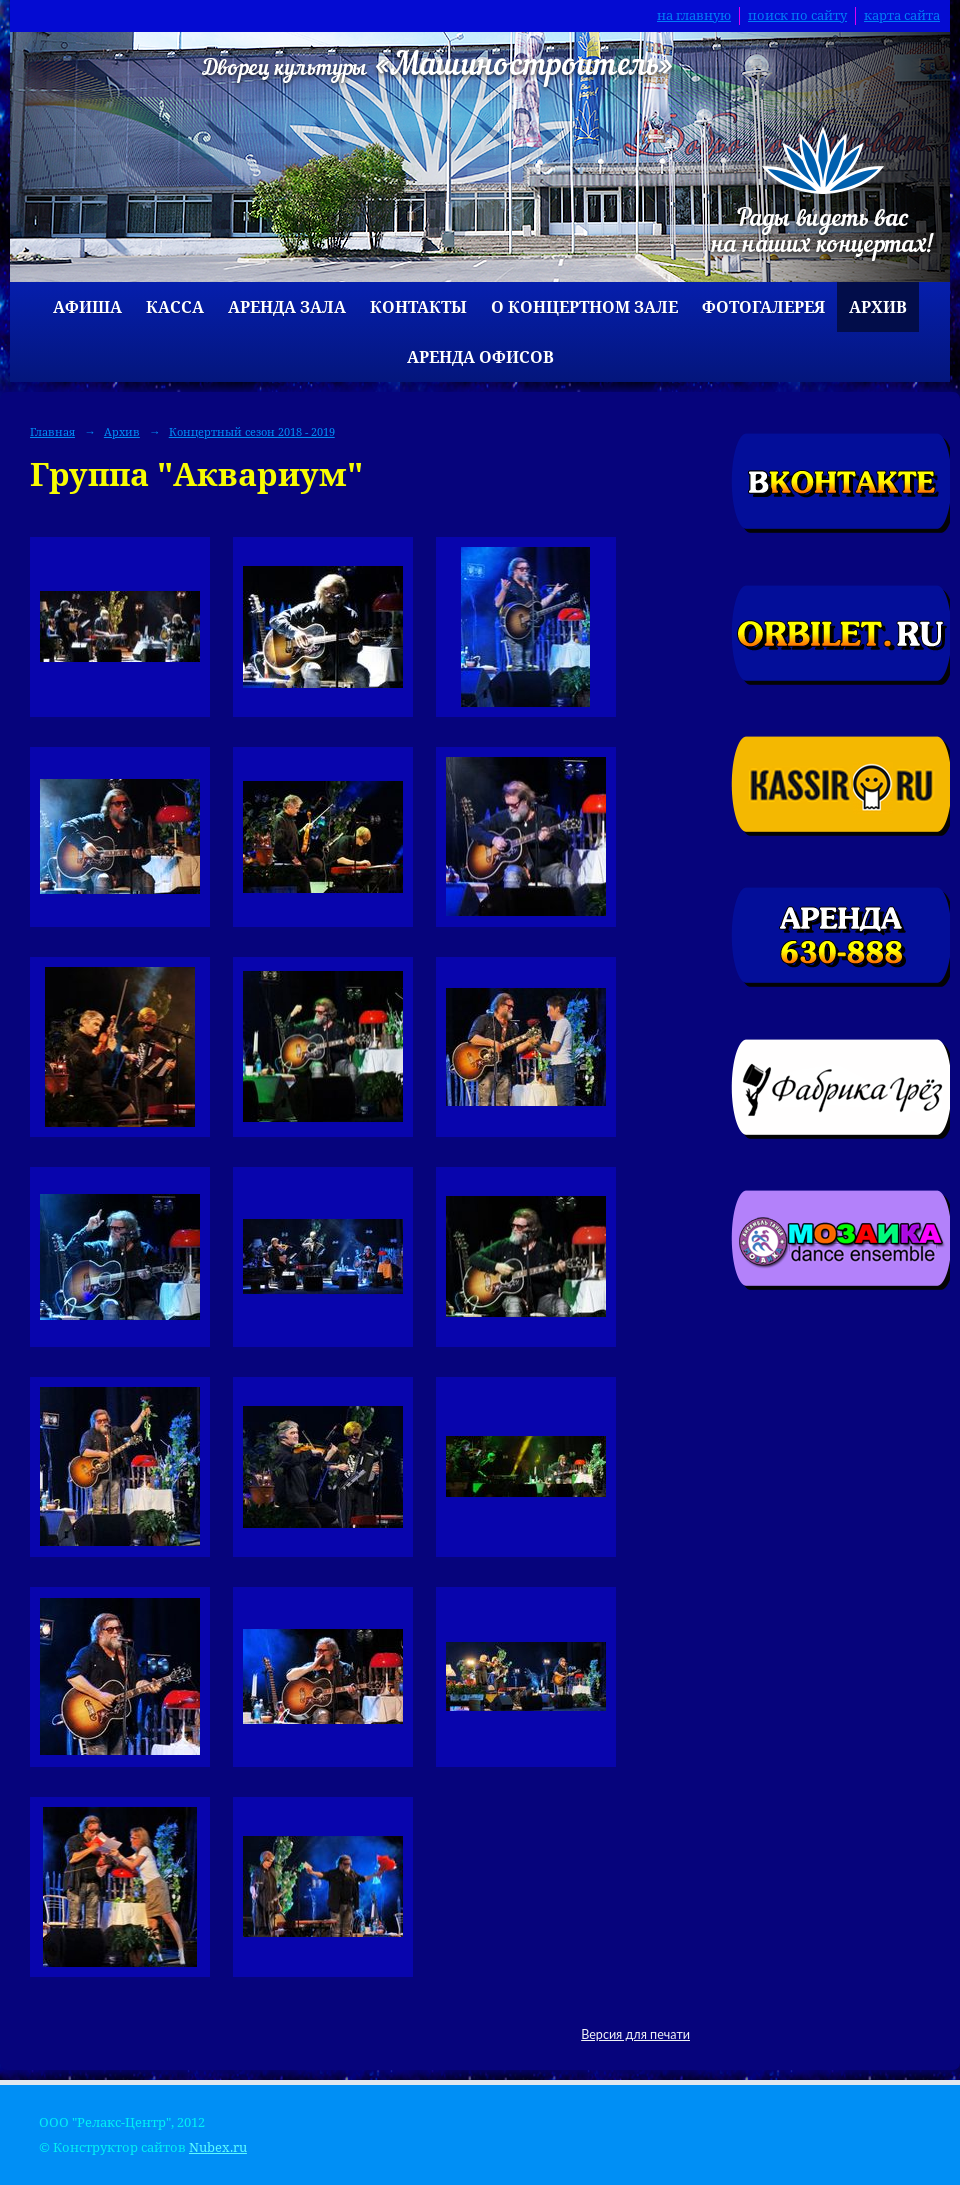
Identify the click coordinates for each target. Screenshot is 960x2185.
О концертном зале (584, 307)
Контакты (418, 307)
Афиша (87, 307)
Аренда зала (287, 307)
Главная (52, 431)
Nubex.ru (218, 2147)
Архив (878, 307)
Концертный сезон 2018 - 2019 (252, 431)
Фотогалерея (763, 307)
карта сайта (902, 15)
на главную (694, 15)
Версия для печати (635, 2034)
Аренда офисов (480, 357)
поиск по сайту (797, 15)
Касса (175, 307)
